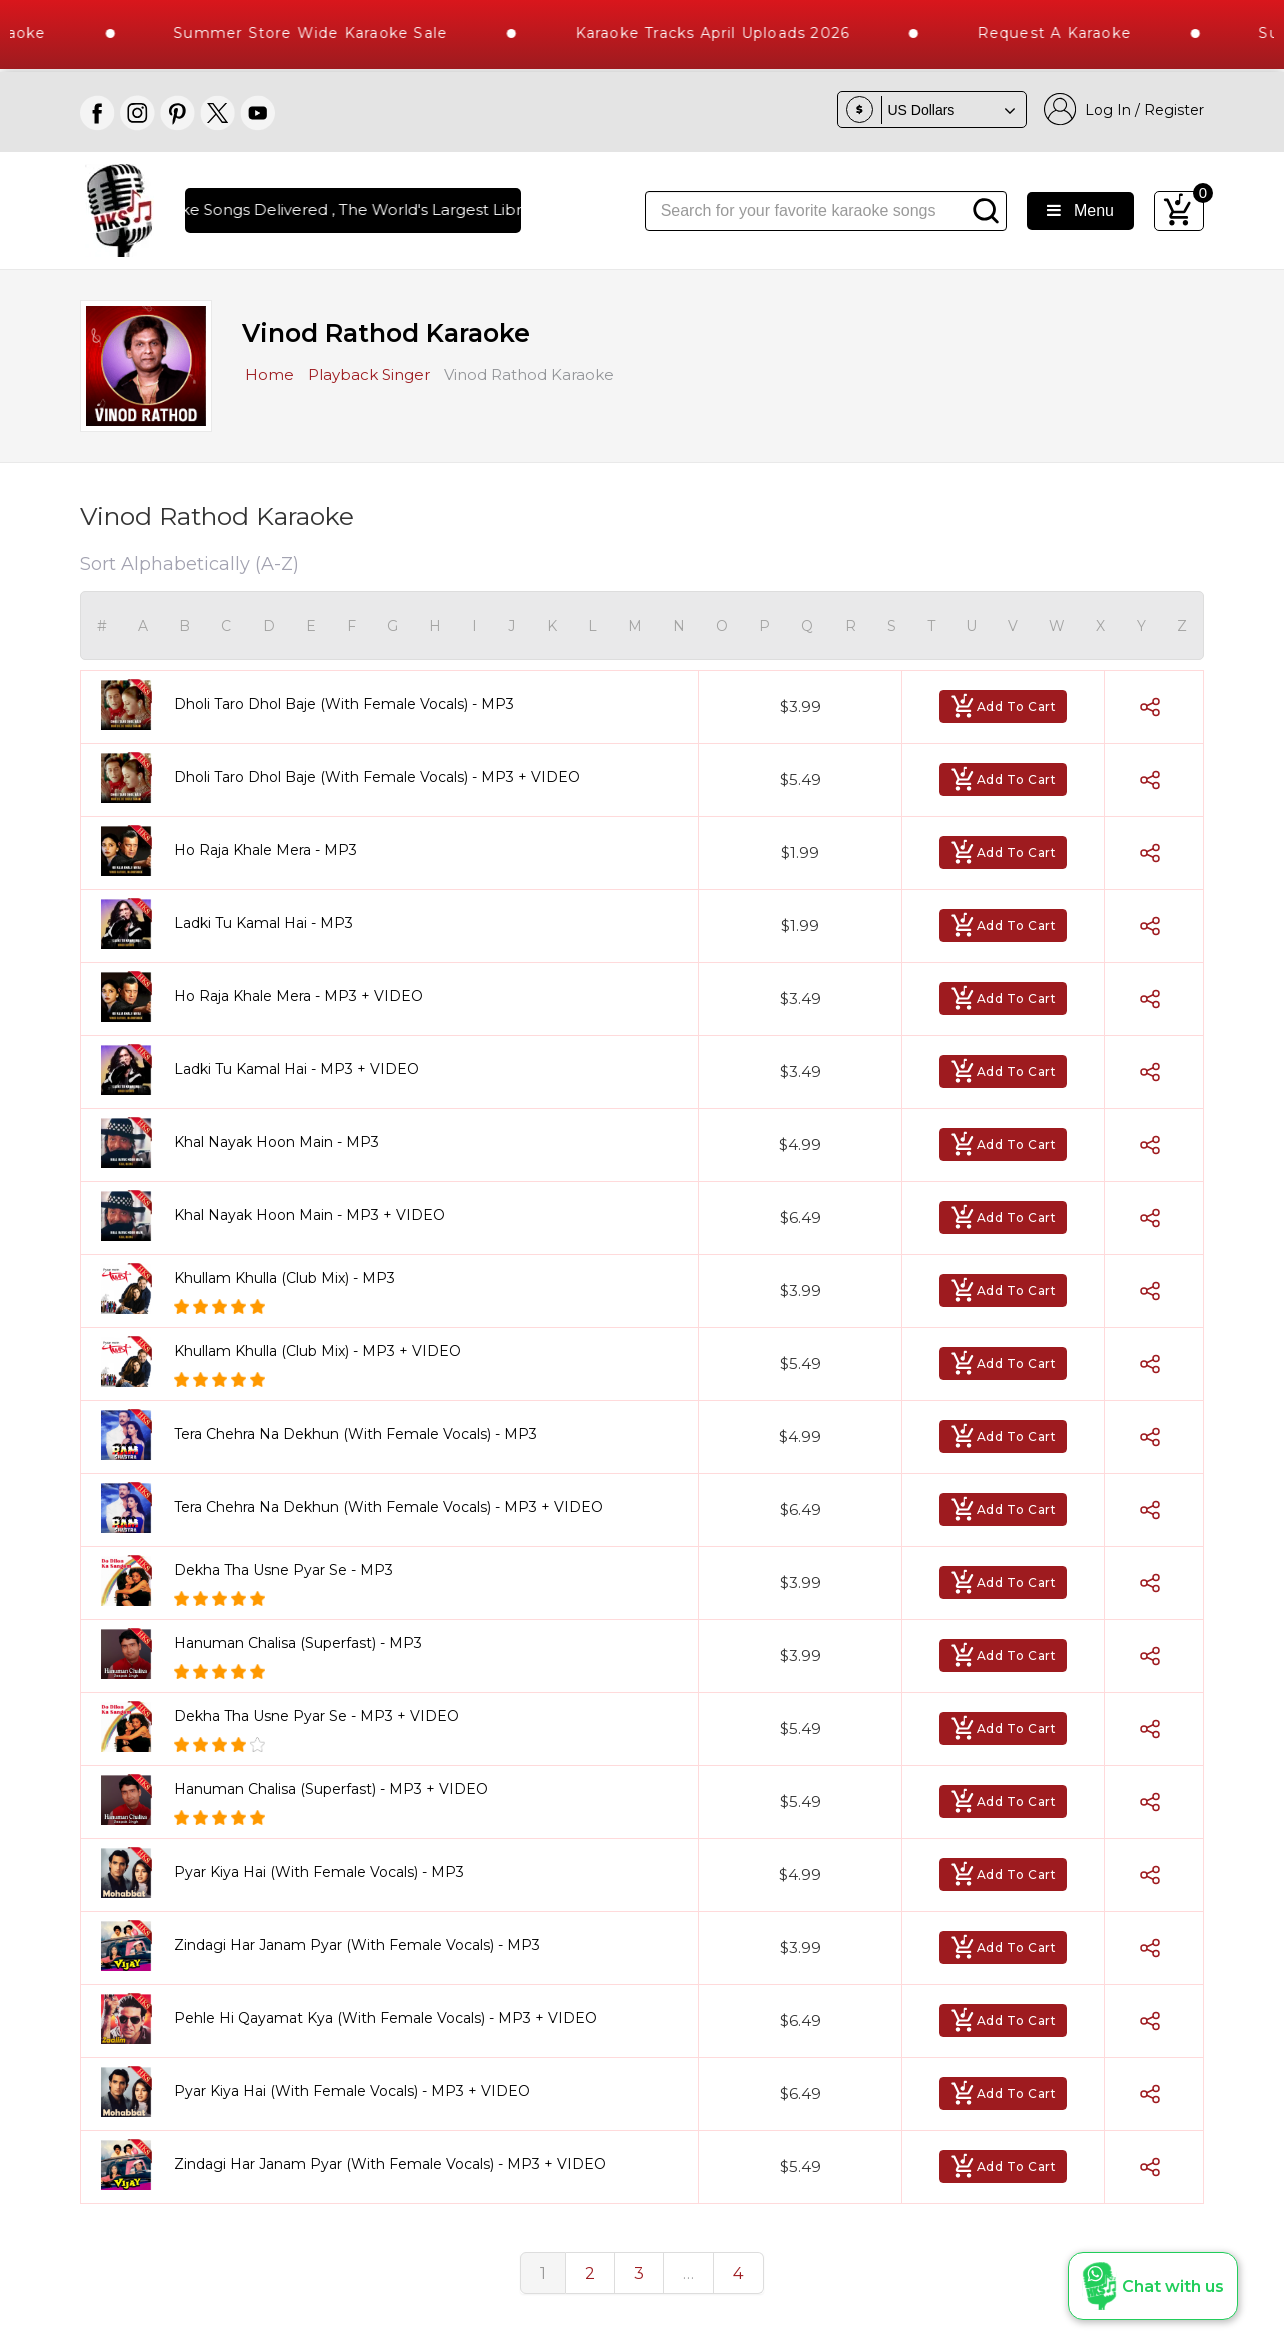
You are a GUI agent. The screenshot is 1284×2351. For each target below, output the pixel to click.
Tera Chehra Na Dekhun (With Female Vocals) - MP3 (355, 1434)
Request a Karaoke (1095, 33)
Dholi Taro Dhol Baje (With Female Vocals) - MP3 (344, 704)
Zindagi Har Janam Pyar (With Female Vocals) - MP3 (357, 1945)
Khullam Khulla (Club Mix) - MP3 (284, 1278)
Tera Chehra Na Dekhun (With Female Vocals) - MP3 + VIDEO (388, 1507)
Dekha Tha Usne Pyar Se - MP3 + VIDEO (316, 1716)
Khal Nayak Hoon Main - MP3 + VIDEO (309, 1215)
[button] (1153, 2286)
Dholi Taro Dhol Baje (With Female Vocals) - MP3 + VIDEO (377, 777)
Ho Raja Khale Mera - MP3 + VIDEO (298, 996)
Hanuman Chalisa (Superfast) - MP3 (298, 1643)
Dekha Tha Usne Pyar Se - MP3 (283, 1570)
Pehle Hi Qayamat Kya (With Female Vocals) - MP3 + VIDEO (385, 2018)
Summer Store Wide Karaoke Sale (351, 33)
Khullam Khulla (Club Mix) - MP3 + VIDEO (317, 1351)
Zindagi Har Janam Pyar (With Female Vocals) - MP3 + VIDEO (390, 2164)
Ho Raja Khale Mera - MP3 (265, 850)
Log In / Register (1124, 109)
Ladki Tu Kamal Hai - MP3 (263, 923)
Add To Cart (1003, 706)
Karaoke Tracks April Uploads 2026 (753, 33)
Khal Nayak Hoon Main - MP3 (276, 1142)
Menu (1080, 210)
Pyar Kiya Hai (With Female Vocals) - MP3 (319, 1872)
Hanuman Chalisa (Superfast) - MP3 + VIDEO (331, 1789)
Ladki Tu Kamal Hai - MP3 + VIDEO (296, 1069)
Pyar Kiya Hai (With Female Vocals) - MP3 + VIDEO (352, 2091)
